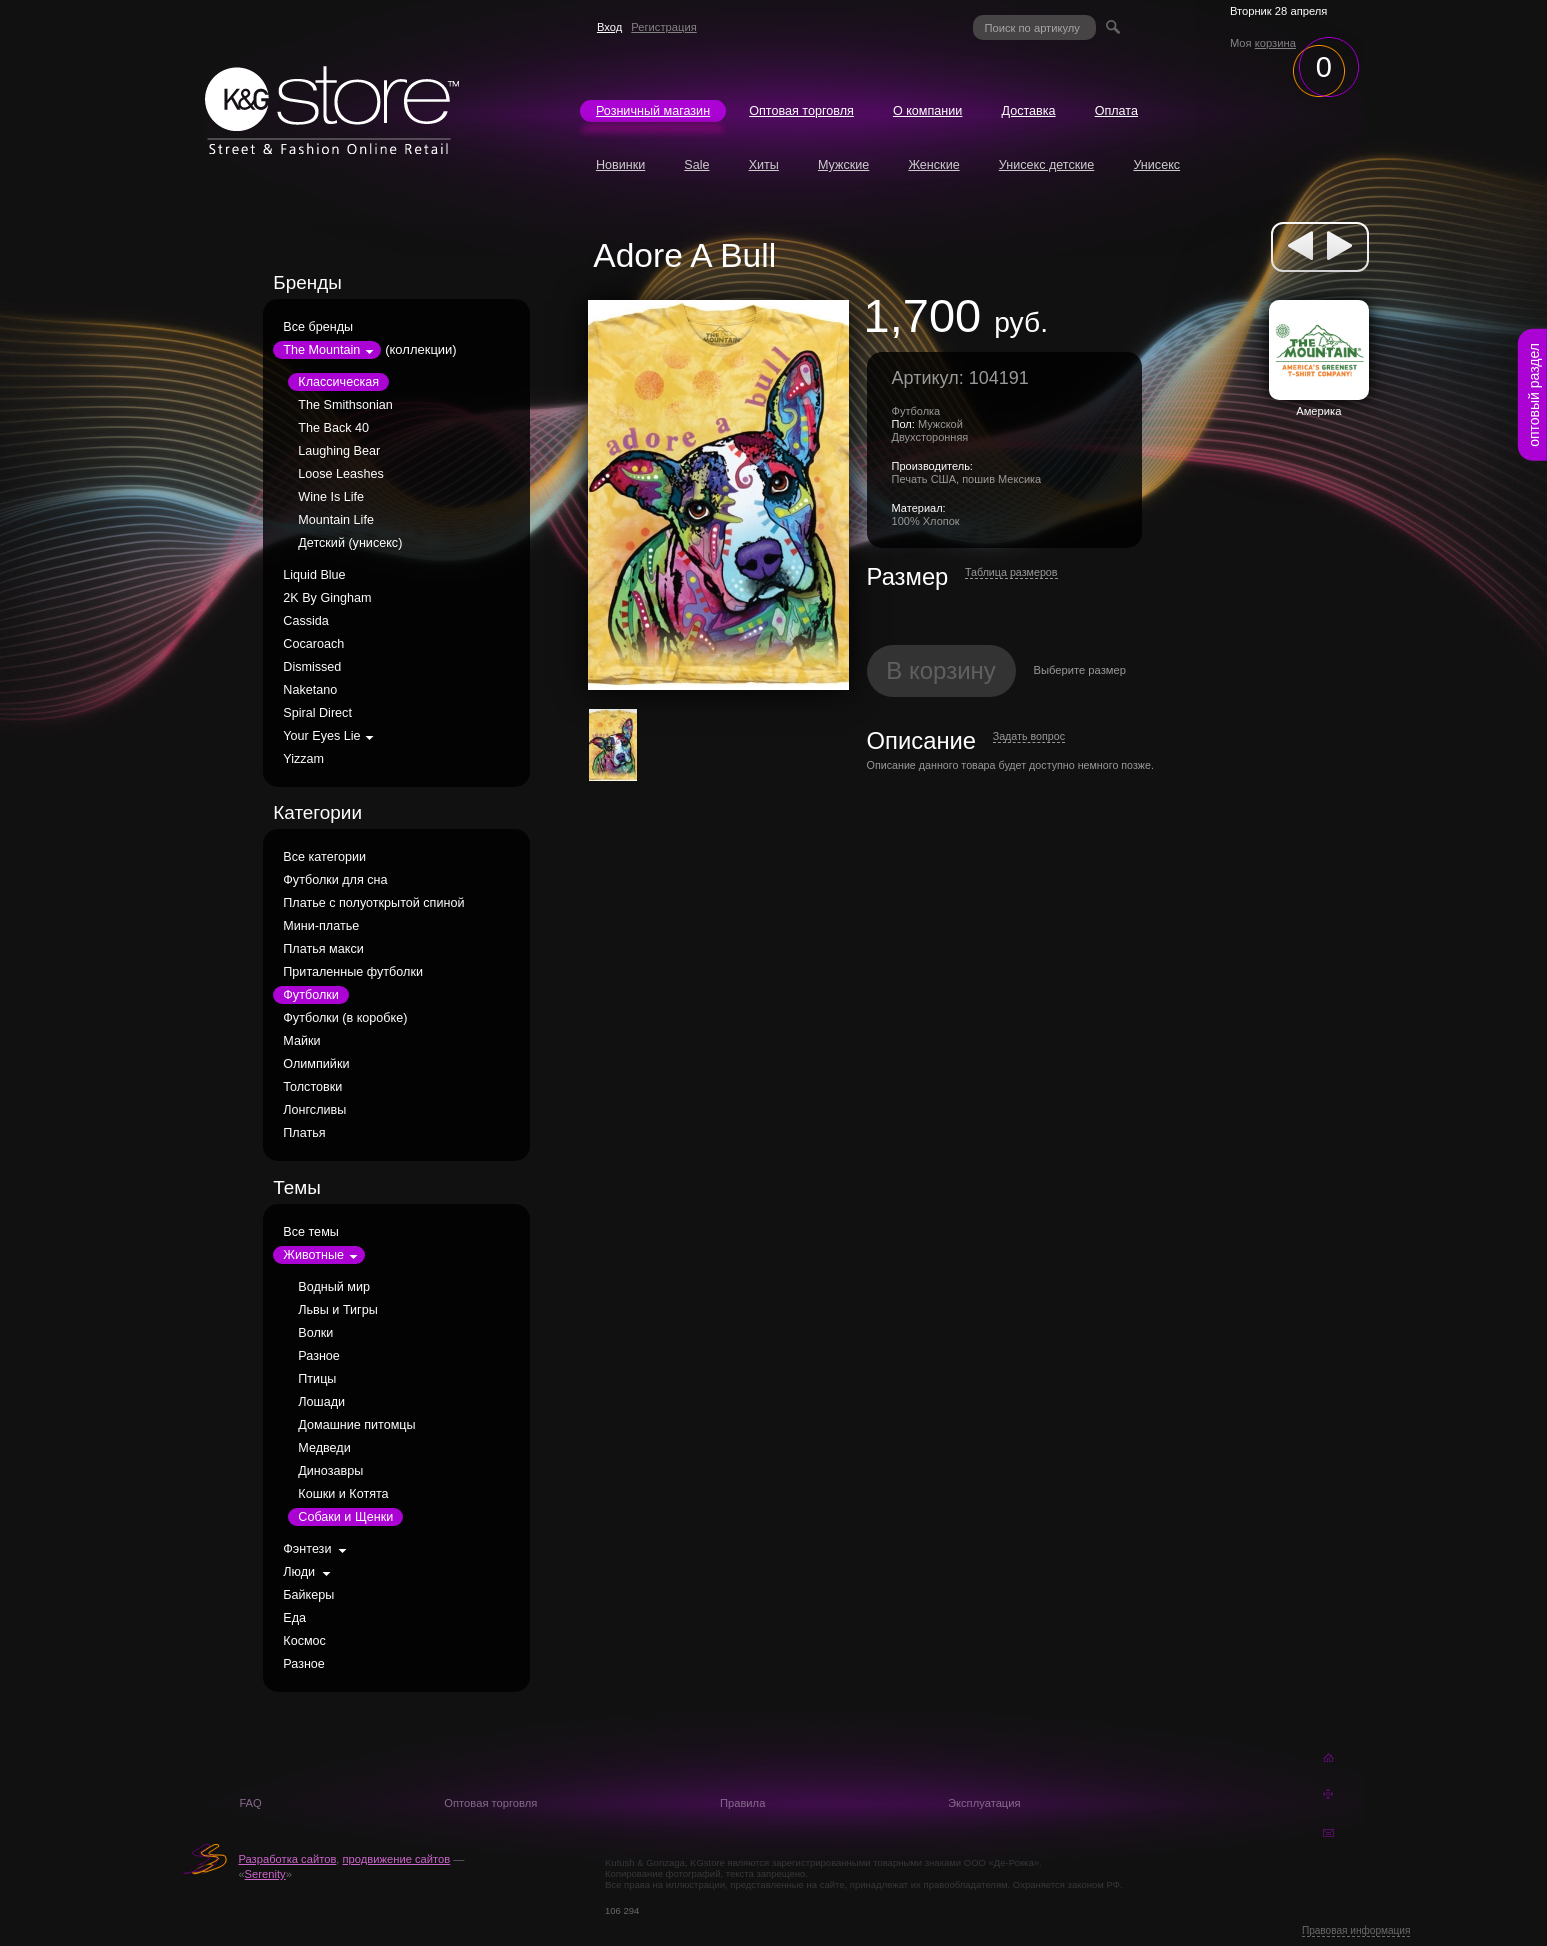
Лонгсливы (314, 1110)
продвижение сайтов (397, 1859)
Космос (304, 1641)
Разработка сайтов (287, 1859)
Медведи (324, 1448)
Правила (742, 1803)
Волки (315, 1333)
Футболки (310, 995)
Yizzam (303, 759)
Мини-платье (321, 926)
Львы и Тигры (337, 1310)
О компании (927, 111)
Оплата (1116, 111)
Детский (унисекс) (350, 543)
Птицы (317, 1379)
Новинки (620, 165)
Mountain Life (336, 520)
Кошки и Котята (343, 1494)
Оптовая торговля (801, 111)
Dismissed (312, 667)
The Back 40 (333, 428)
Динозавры (330, 1471)
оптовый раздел (1534, 395)
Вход (609, 27)
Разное (319, 1356)
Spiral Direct (317, 713)
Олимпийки (316, 1064)
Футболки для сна (335, 880)
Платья (304, 1133)
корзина (1275, 43)
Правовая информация (1356, 1930)
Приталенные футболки (353, 972)
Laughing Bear (339, 451)
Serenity (265, 1874)
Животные (313, 1255)
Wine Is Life (331, 497)
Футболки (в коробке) (345, 1018)
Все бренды (318, 327)
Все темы (311, 1232)
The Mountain (321, 350)
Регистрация (663, 27)
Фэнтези (307, 1549)
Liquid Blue (314, 575)
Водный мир (334, 1287)
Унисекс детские (1047, 165)
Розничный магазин (653, 111)
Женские (933, 165)
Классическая (338, 382)
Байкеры (308, 1595)
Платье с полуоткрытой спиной (373, 903)
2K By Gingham (327, 598)
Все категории (324, 857)
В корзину (941, 670)
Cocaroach (313, 644)
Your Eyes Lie (321, 736)
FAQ (250, 1803)
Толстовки (312, 1087)
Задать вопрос (1029, 736)
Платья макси (323, 949)
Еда (294, 1618)
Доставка (1028, 111)
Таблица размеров (1011, 572)
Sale (696, 165)
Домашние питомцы (356, 1425)
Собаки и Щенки (345, 1517)
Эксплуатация (984, 1803)
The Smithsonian (345, 405)
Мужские (843, 165)
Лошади (321, 1402)
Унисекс (1156, 165)
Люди (299, 1572)
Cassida (306, 621)
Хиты (764, 165)
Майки (301, 1041)
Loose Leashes (340, 474)
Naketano (310, 690)
